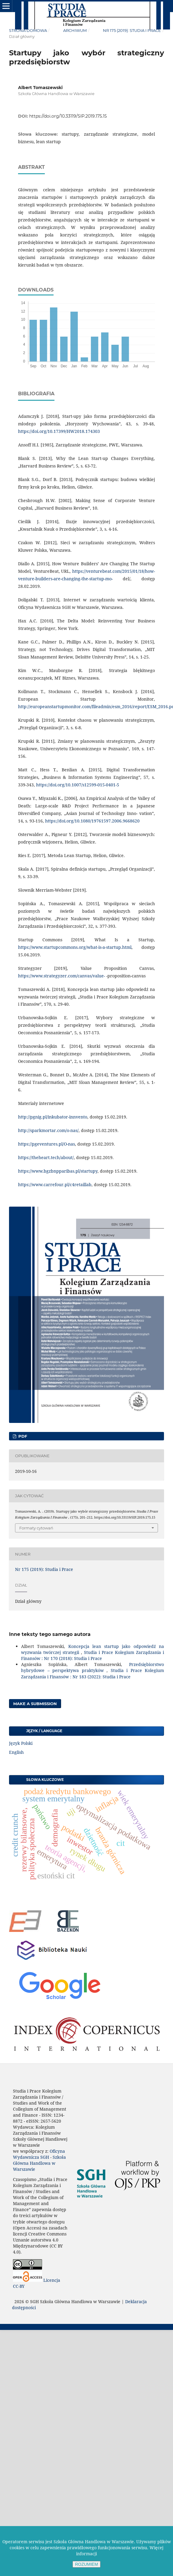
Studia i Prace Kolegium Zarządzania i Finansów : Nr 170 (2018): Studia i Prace (92, 1655)
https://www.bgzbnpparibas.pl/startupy (57, 1171)
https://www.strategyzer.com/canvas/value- (61, 976)
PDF (22, 1436)
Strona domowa (28, 30)
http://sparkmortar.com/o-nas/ (48, 1130)
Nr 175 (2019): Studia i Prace (132, 30)
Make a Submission (35, 1703)
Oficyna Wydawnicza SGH (39, 2154)
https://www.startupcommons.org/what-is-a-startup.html (74, 947)
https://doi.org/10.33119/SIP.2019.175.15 (68, 116)
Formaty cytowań (36, 1528)
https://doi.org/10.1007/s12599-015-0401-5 (77, 785)
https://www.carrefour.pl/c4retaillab (54, 1184)
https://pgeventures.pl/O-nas (46, 1144)
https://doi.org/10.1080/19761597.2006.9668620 (92, 821)
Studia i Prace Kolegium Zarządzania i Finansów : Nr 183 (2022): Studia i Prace (92, 1673)
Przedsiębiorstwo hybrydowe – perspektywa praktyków (92, 1667)
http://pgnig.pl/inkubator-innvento (52, 1117)
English (16, 1752)
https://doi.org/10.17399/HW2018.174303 (59, 431)
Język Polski (20, 1743)
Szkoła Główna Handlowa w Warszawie (39, 2163)
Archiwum (75, 30)
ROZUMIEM (86, 2564)
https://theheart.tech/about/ (46, 1157)
